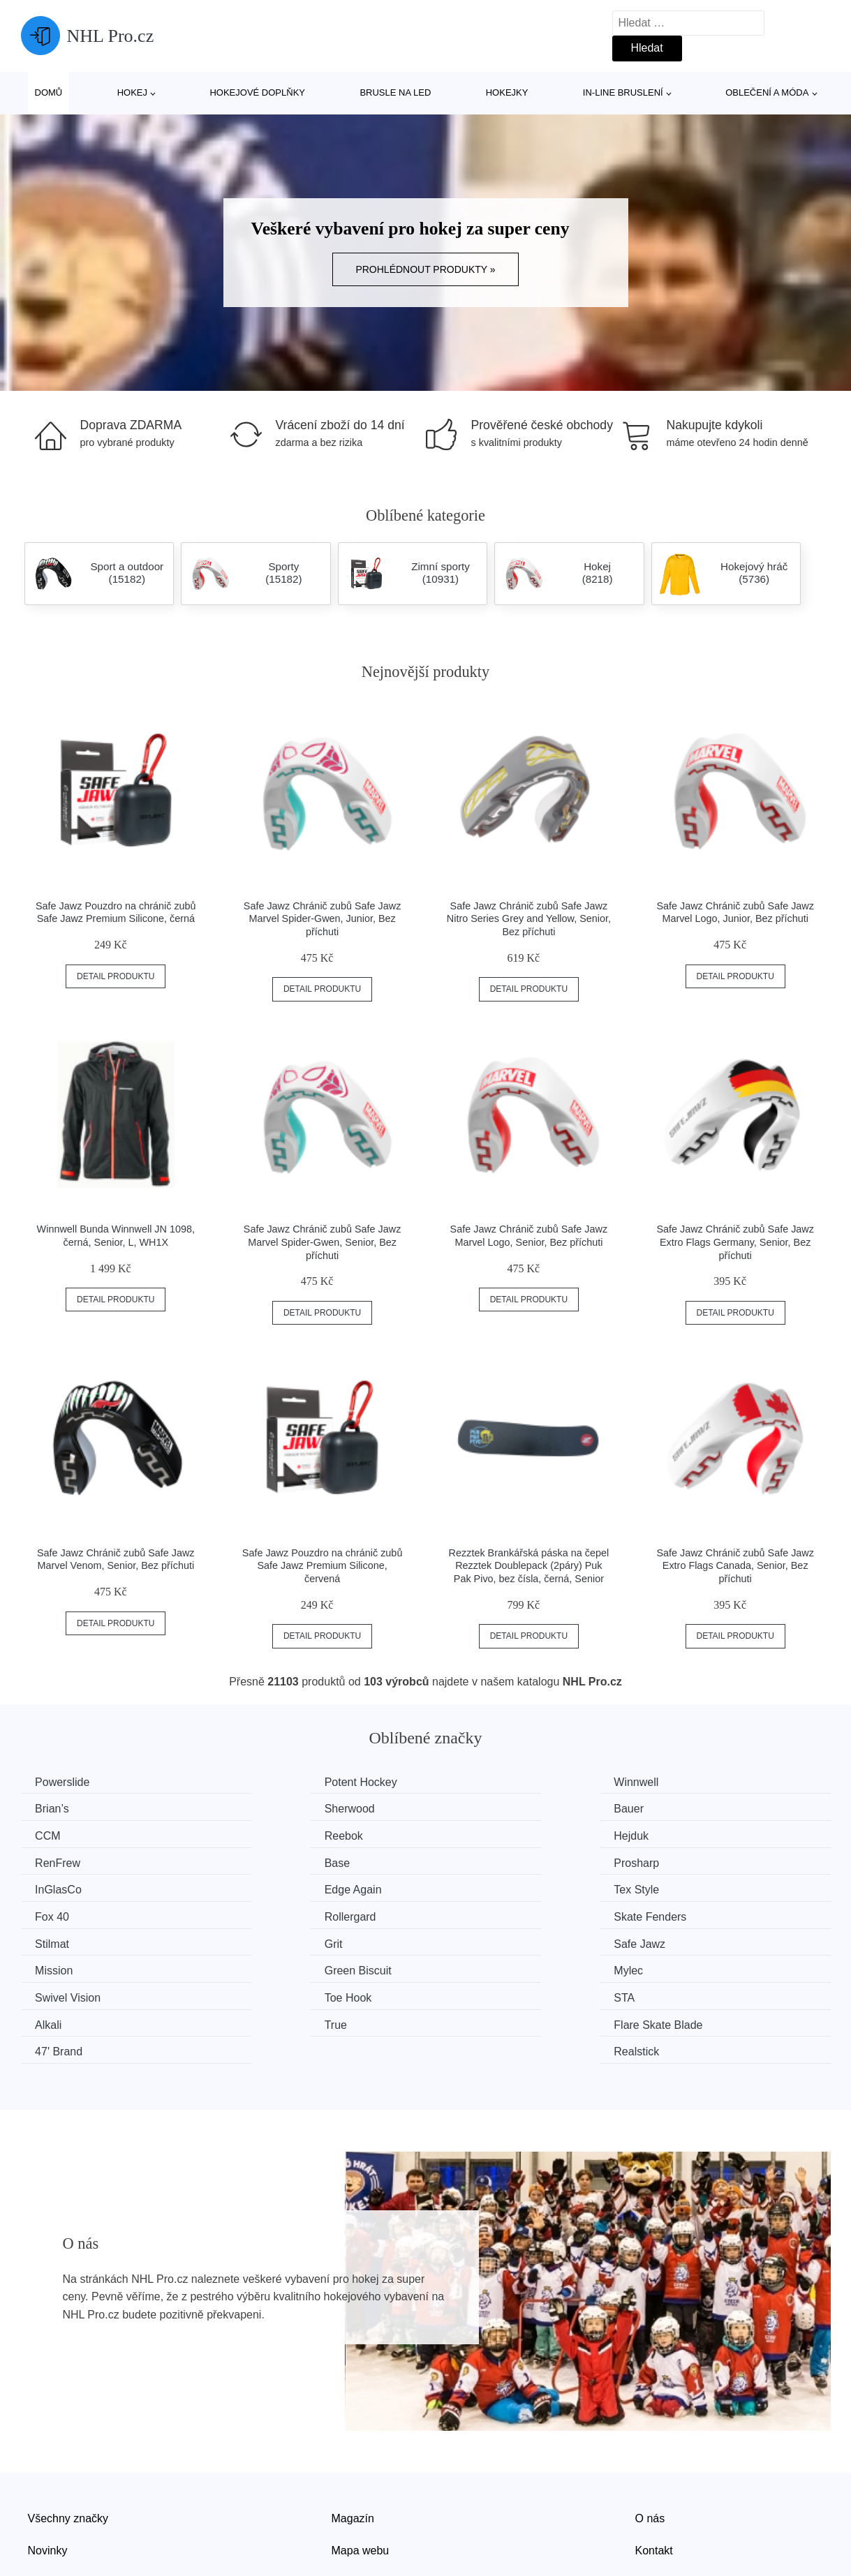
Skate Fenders (282, 1887)
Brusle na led (395, 92)
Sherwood (63, 1808)
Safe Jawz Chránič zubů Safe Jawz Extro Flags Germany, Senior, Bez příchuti (735, 1241)
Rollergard (64, 1887)
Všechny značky (68, 2431)
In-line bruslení (623, 92)
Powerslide (65, 1782)
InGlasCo (61, 1860)
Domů (49, 92)
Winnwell (476, 1782)
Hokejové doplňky (257, 92)
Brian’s (679, 1782)
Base (466, 1834)
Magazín (353, 2431)
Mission (264, 1913)
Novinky (48, 2463)
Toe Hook (269, 1939)
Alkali (675, 1939)
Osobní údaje (365, 2495)
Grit (671, 1887)
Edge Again (274, 1860)
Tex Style (476, 1860)
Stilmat (471, 1887)
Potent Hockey (282, 1782)
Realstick (684, 1966)
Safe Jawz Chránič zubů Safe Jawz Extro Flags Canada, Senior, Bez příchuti (735, 1565)
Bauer (261, 1808)
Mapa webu (361, 2463)
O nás (650, 2431)
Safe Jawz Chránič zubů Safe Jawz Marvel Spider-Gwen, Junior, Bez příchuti (322, 918)
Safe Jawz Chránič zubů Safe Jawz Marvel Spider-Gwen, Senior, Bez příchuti (322, 1241)
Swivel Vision (71, 1939)
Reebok (681, 1808)
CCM (466, 1808)
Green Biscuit (487, 1913)
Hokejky (507, 92)
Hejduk (55, 1834)
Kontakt (654, 2463)
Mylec (676, 1913)
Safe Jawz (64, 1913)
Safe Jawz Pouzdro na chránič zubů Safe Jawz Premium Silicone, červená (322, 1565)
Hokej (132, 92)
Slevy (41, 2495)
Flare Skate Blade (290, 1966)
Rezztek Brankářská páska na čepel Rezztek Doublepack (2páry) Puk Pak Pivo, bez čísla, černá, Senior (529, 1565)
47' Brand (477, 1966)
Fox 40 (679, 1860)
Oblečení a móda (766, 92)
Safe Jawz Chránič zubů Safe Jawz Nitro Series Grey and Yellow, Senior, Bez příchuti (529, 918)
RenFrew (268, 1834)
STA (464, 1939)
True (49, 1966)
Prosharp (684, 1834)
